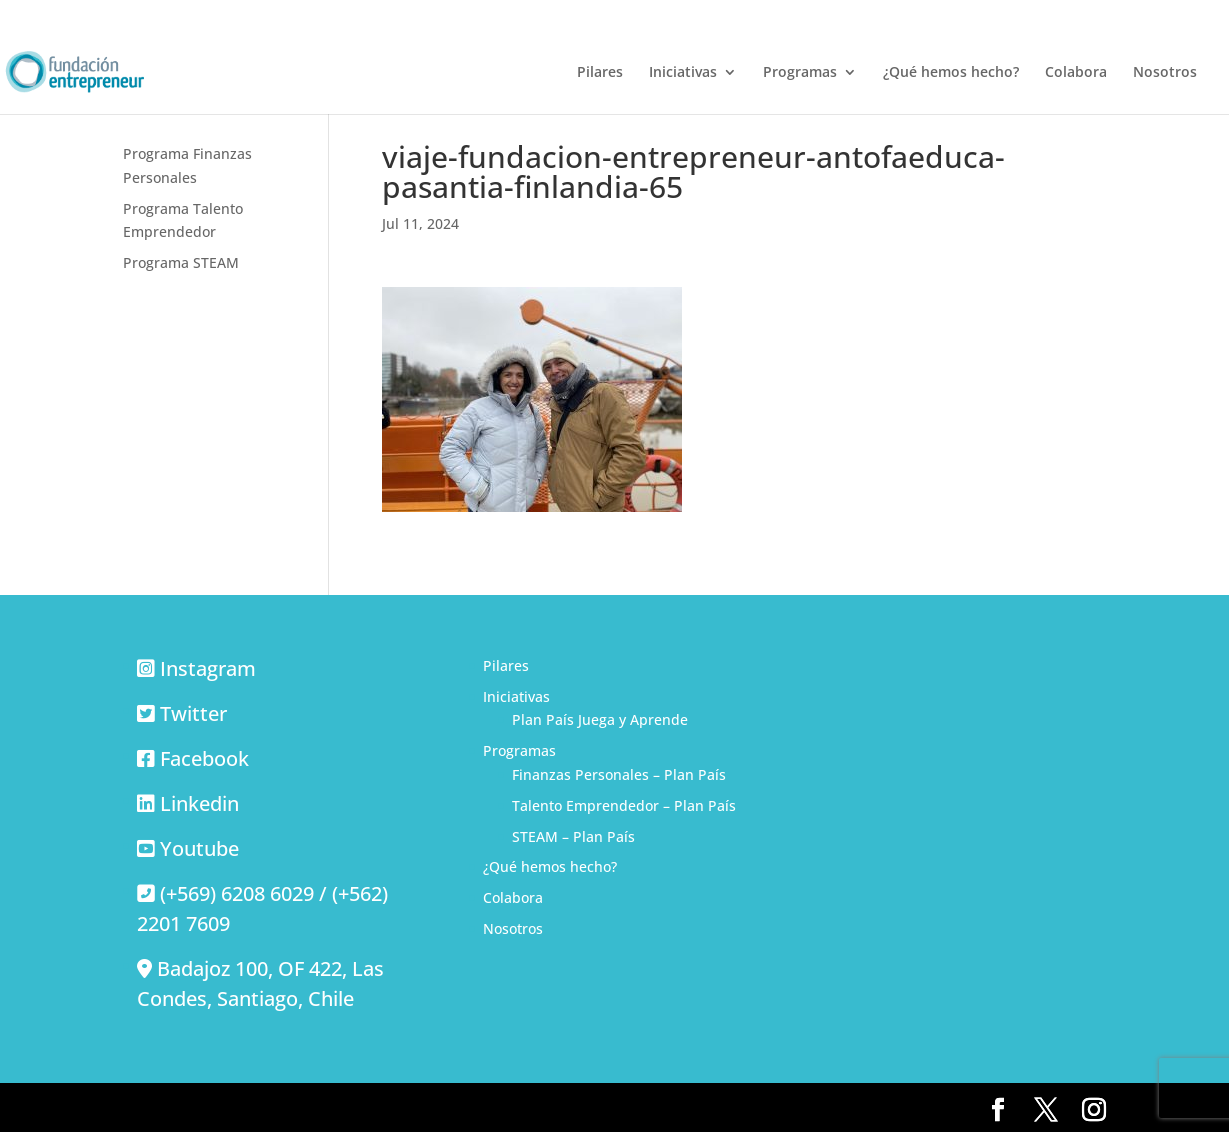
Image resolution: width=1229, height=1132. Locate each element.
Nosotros (1165, 73)
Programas (800, 73)
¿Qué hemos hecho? (951, 73)
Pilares (600, 73)
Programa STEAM (181, 262)
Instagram (208, 668)
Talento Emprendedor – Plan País (624, 805)
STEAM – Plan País (573, 836)
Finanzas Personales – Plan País (619, 774)
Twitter (193, 713)
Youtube (199, 848)
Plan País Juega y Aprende (600, 719)
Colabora (1076, 73)
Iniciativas (683, 73)
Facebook (204, 758)
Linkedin (199, 803)
